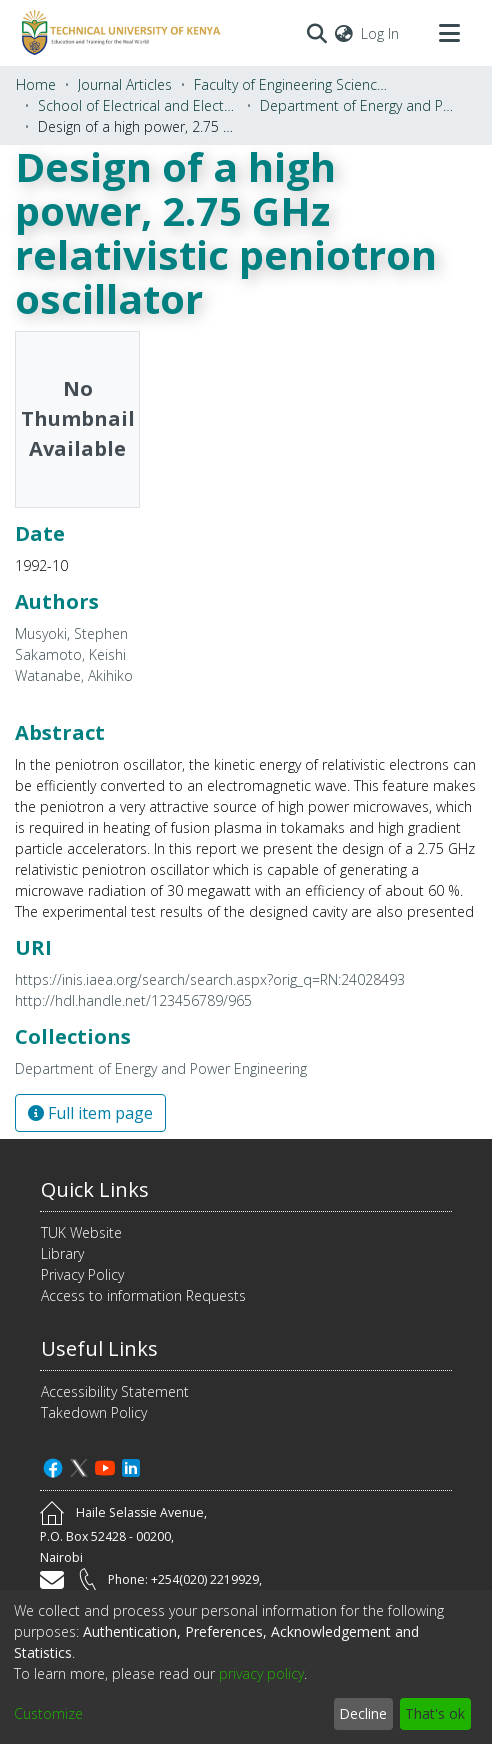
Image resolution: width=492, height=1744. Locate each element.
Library (62, 1253)
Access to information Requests (143, 1295)
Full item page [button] (90, 1113)
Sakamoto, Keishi (70, 654)
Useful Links (99, 1348)
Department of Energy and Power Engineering (360, 105)
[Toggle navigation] (449, 33)
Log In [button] (381, 33)
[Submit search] (316, 33)
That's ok (435, 1713)
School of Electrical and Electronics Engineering (138, 105)
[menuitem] (344, 33)
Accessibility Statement (115, 1391)
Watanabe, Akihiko (74, 675)
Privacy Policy (82, 1274)
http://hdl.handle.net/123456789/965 (133, 1000)
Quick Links (95, 1189)
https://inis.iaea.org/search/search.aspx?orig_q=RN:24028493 (210, 979)
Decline (363, 1713)
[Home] (118, 33)
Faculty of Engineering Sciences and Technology (294, 84)
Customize (48, 1713)
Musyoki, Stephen (71, 633)
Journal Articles (125, 84)
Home (36, 84)
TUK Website (81, 1232)
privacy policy (261, 1673)
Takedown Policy (94, 1412)
